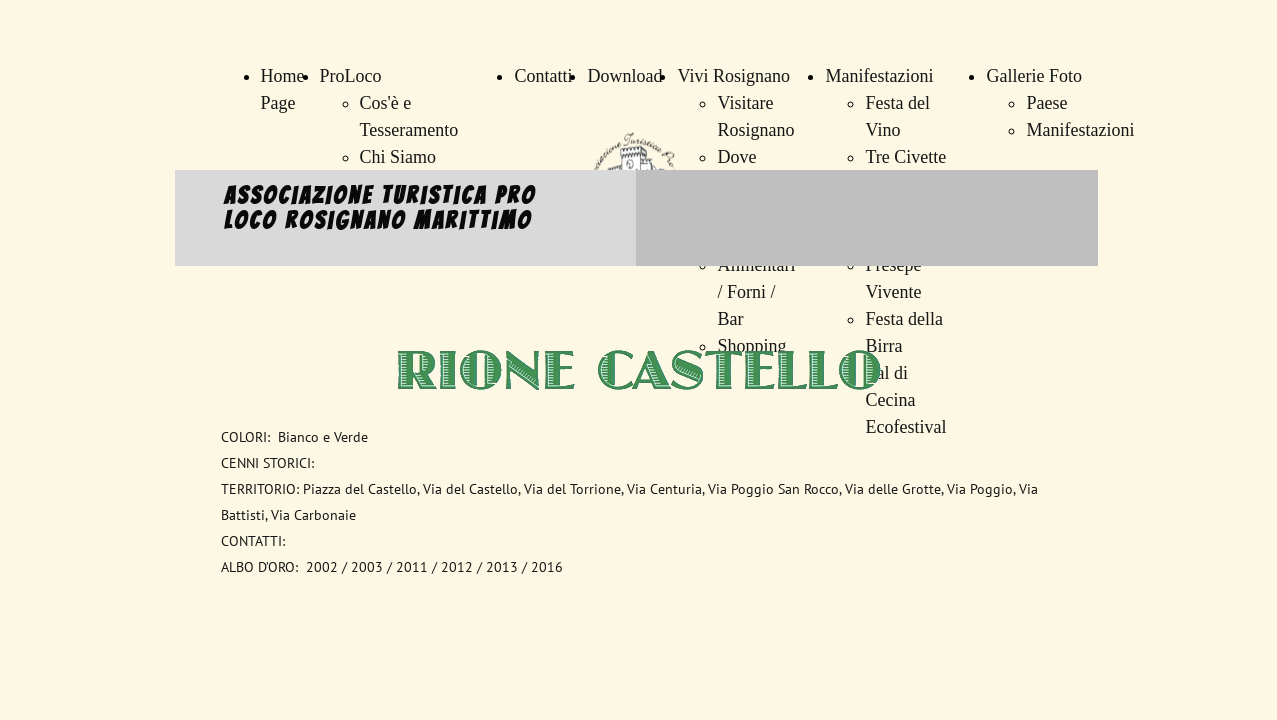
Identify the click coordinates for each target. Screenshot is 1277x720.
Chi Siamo (398, 157)
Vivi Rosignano (733, 76)
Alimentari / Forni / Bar (756, 292)
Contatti (543, 76)
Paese (1046, 103)
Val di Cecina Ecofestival (905, 400)
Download (624, 76)
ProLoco (351, 76)
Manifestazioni (879, 76)
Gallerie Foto (1033, 76)
